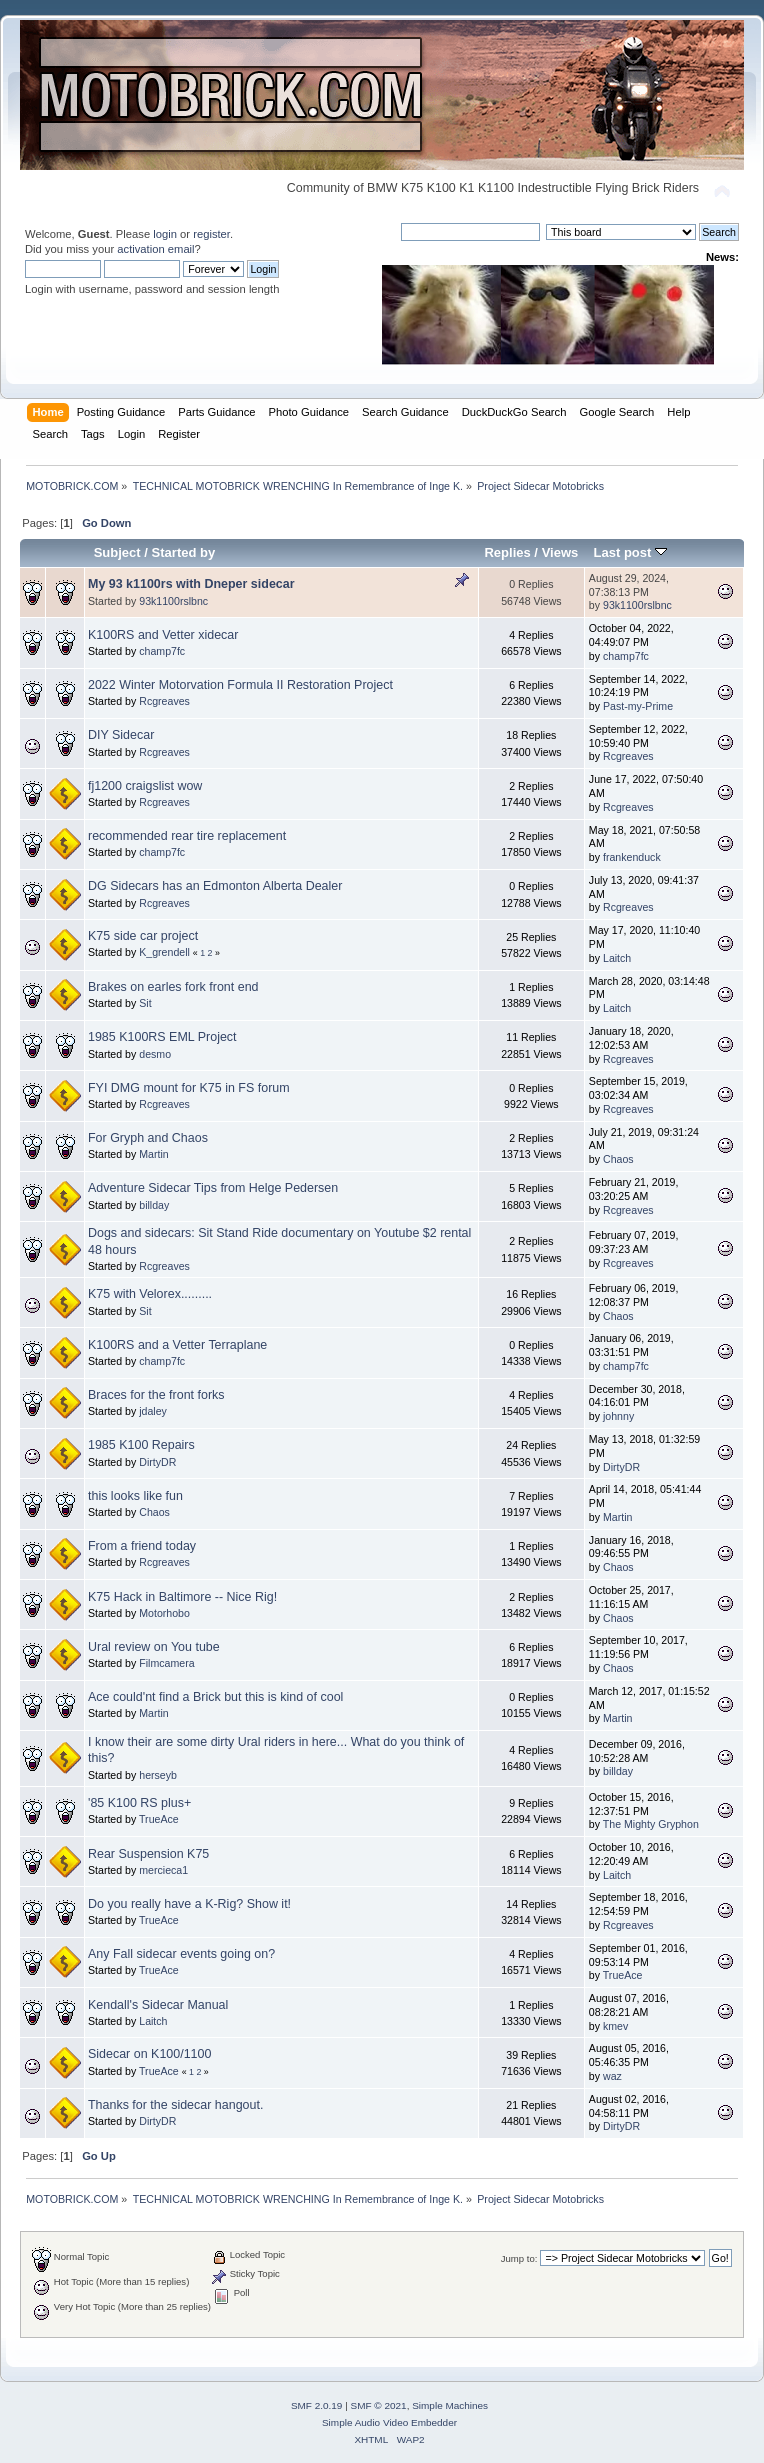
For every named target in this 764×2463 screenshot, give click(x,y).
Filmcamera (166, 1663)
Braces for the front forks (156, 1395)
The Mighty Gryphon (651, 1824)
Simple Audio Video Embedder (389, 2422)
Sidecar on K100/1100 (149, 2054)
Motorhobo (164, 1613)
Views (560, 552)
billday (154, 1205)
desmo (155, 1054)
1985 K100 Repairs (141, 1445)
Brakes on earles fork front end (173, 987)
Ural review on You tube (154, 1647)
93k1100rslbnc (173, 601)
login (165, 234)
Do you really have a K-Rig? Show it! (189, 1904)
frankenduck (632, 857)
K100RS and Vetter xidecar (163, 635)
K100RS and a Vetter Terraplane (177, 1345)
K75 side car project (143, 936)
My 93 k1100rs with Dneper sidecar (191, 584)
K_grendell (164, 952)
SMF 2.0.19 (317, 2405)
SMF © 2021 (379, 2405)
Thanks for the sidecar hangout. (175, 2105)
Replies (507, 552)
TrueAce (159, 1819)
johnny (618, 1416)
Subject (117, 552)
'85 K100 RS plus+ (139, 1803)
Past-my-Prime (638, 706)
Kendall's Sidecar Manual (158, 2005)
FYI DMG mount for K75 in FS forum (189, 1088)
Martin (153, 1154)
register (211, 234)
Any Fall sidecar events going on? (181, 1954)
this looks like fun (135, 1496)
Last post (630, 552)
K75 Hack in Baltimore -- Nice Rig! (182, 1597)
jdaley (153, 1411)
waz (612, 2076)
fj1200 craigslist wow (145, 786)
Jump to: (519, 2258)
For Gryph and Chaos (148, 1138)
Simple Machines (450, 2405)
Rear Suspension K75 (148, 1854)
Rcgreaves (164, 701)
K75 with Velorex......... (150, 1294)
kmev (615, 2026)
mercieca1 (163, 1870)
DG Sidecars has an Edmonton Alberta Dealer (215, 886)
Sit (145, 1003)
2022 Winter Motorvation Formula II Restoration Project (240, 685)
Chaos (618, 1159)
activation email (155, 249)
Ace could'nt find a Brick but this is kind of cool (215, 1697)
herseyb (158, 1775)
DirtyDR (157, 1462)
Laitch (617, 958)
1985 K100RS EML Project (162, 1037)
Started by (184, 552)
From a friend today (142, 1546)
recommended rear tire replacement (187, 836)
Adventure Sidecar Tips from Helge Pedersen (213, 1188)
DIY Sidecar (121, 735)
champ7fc (162, 651)
